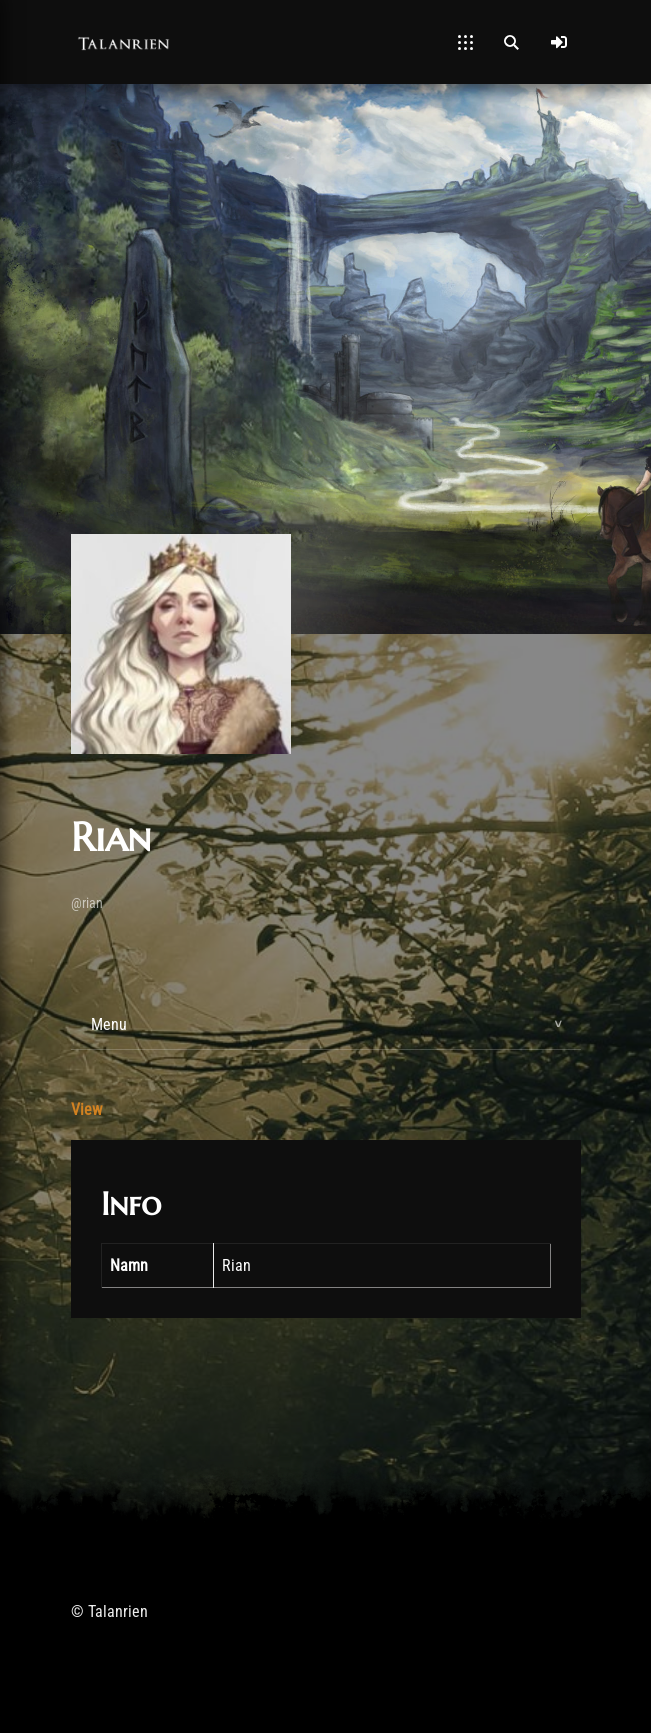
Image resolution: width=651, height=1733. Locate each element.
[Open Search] (511, 42)
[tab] (326, 1025)
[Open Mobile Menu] (465, 42)
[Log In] (559, 42)
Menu (109, 1024)
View (86, 1109)
